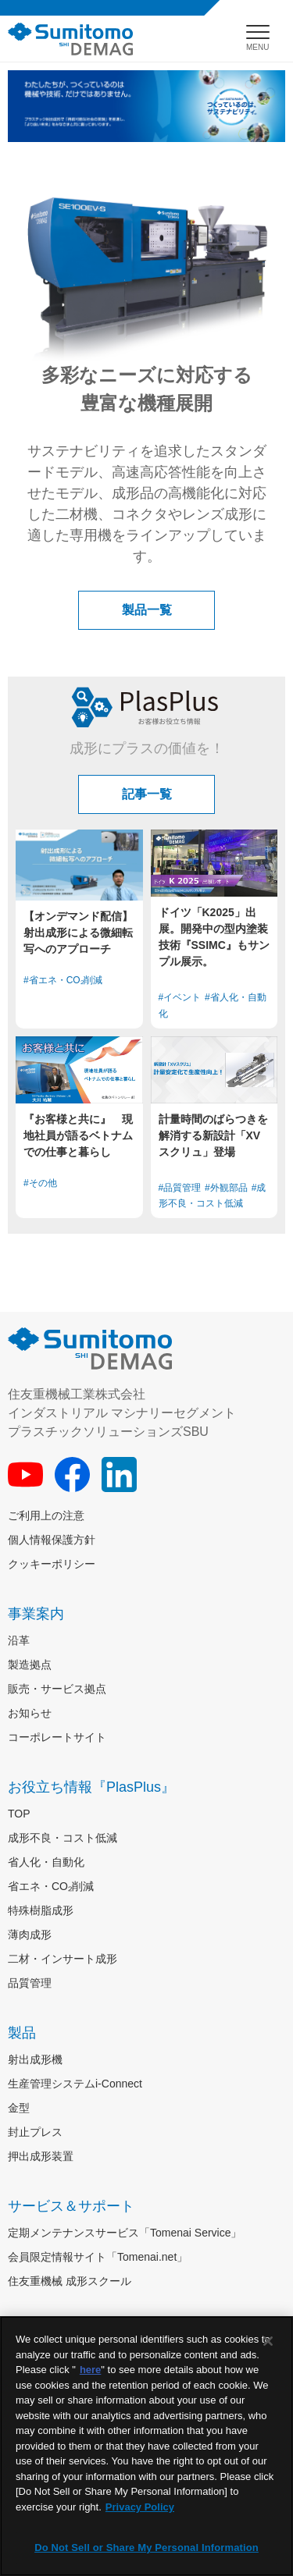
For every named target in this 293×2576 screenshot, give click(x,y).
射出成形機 (35, 2059)
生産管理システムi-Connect (75, 2083)
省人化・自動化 (46, 1862)
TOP (19, 1813)
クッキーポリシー (51, 1564)
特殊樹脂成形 (40, 1910)
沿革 (19, 1640)
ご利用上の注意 (46, 1515)
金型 (19, 2108)
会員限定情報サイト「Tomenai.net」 (98, 2257)
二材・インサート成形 (62, 1958)
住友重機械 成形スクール (69, 2281)
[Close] (268, 2341)
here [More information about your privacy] (90, 2369)
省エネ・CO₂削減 (51, 1886)
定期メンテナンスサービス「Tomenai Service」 (125, 2232)
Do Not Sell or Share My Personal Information (146, 2547)
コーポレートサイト (57, 1737)
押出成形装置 (40, 2156)
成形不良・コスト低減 (62, 1838)
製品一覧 (147, 609)
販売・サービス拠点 (57, 1688)
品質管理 (30, 1983)
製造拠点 (30, 1664)
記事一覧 (147, 794)
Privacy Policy (139, 2507)
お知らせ (30, 1713)
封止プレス (35, 2132)
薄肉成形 (30, 1934)
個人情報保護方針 (51, 1539)
